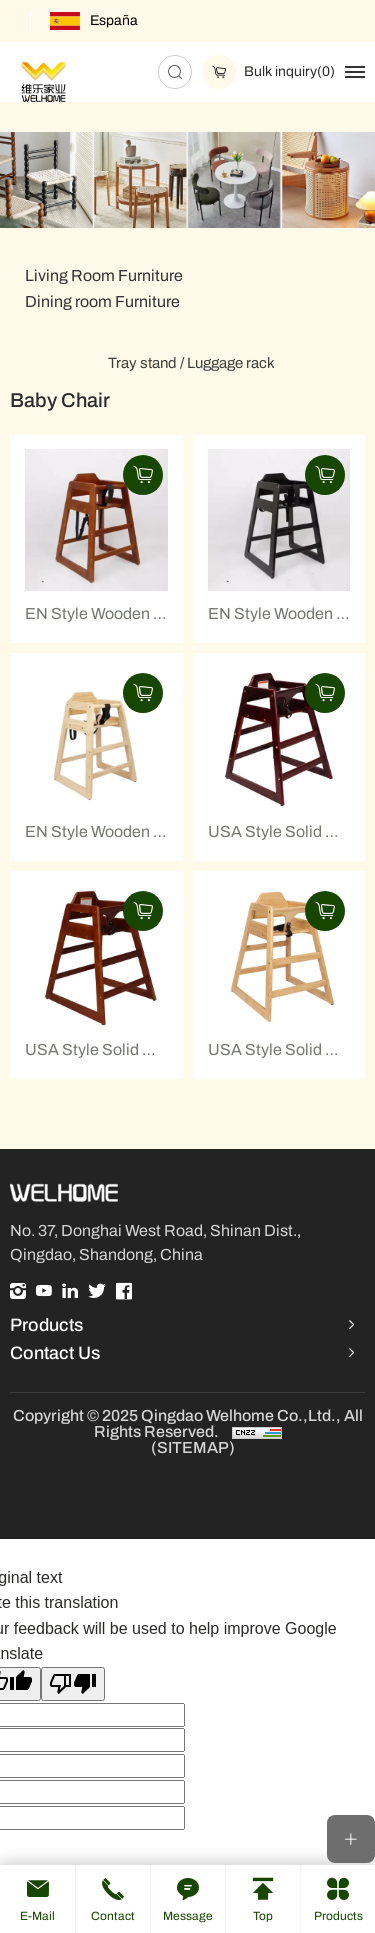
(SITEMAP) (193, 1448)
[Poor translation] (73, 1684)
